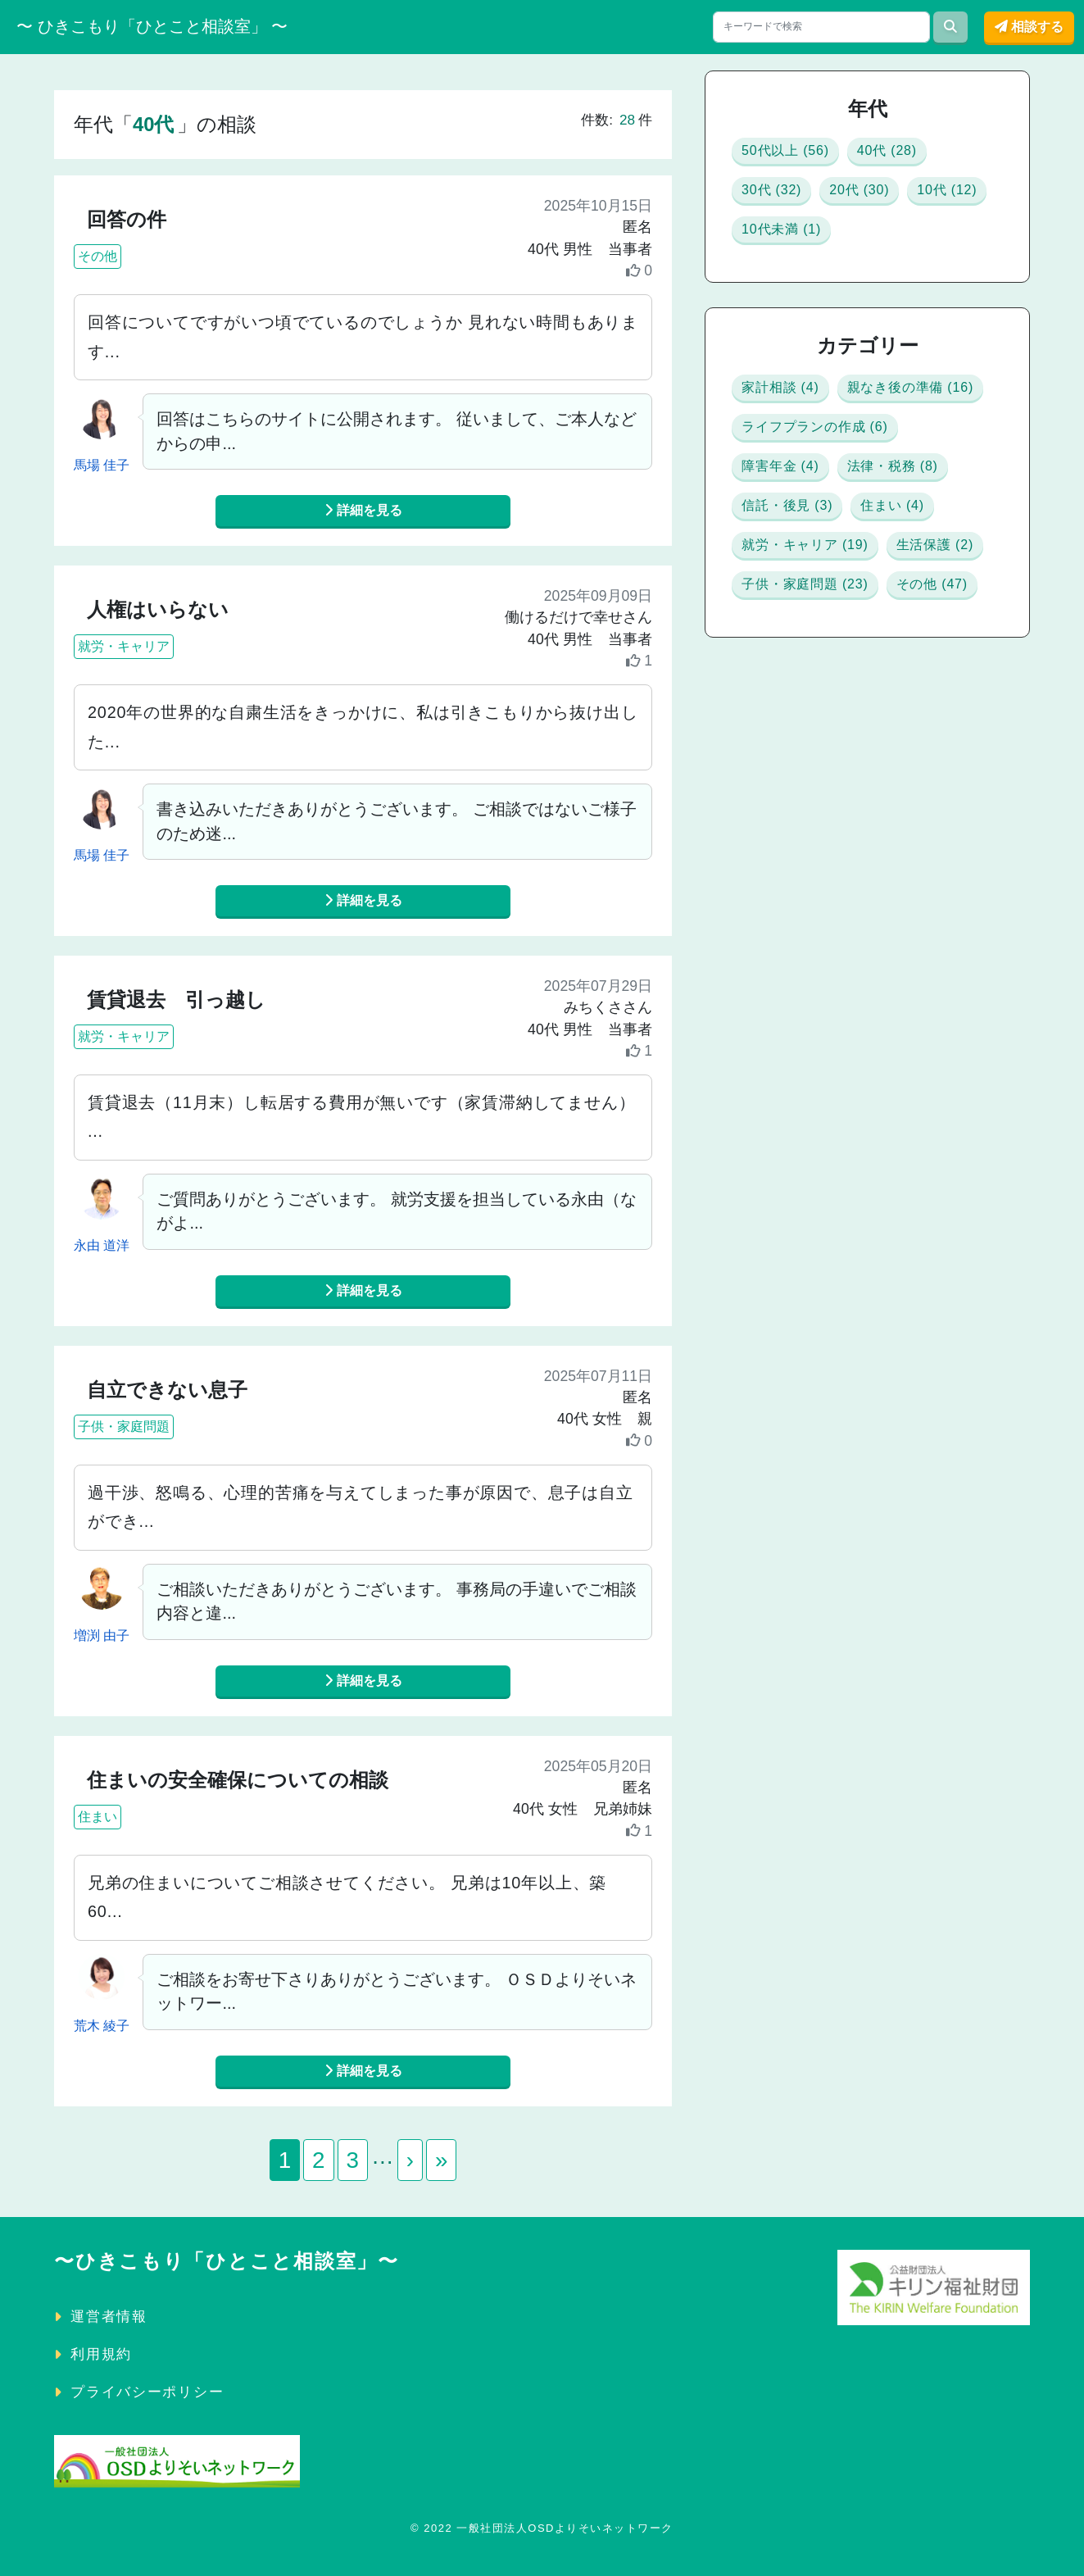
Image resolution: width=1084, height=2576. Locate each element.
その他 (97, 256)
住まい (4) (789, 717)
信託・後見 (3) (808, 667)
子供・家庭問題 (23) (835, 864)
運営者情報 (108, 2315)
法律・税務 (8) (808, 618)
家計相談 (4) (798, 422)
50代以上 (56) (805, 155)
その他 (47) (795, 913)
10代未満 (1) (915, 254)
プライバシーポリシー (147, 2391)
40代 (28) (940, 155)
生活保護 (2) (798, 815)
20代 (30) (900, 204)
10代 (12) (785, 254)
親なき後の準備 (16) (836, 471)
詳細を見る (363, 510)
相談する (1029, 27)
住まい (97, 1816)
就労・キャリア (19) (836, 766)
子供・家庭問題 (124, 1426)
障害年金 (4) (798, 569)
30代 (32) (785, 204)
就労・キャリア (124, 646)
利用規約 (101, 2353)
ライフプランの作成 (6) (852, 520)
